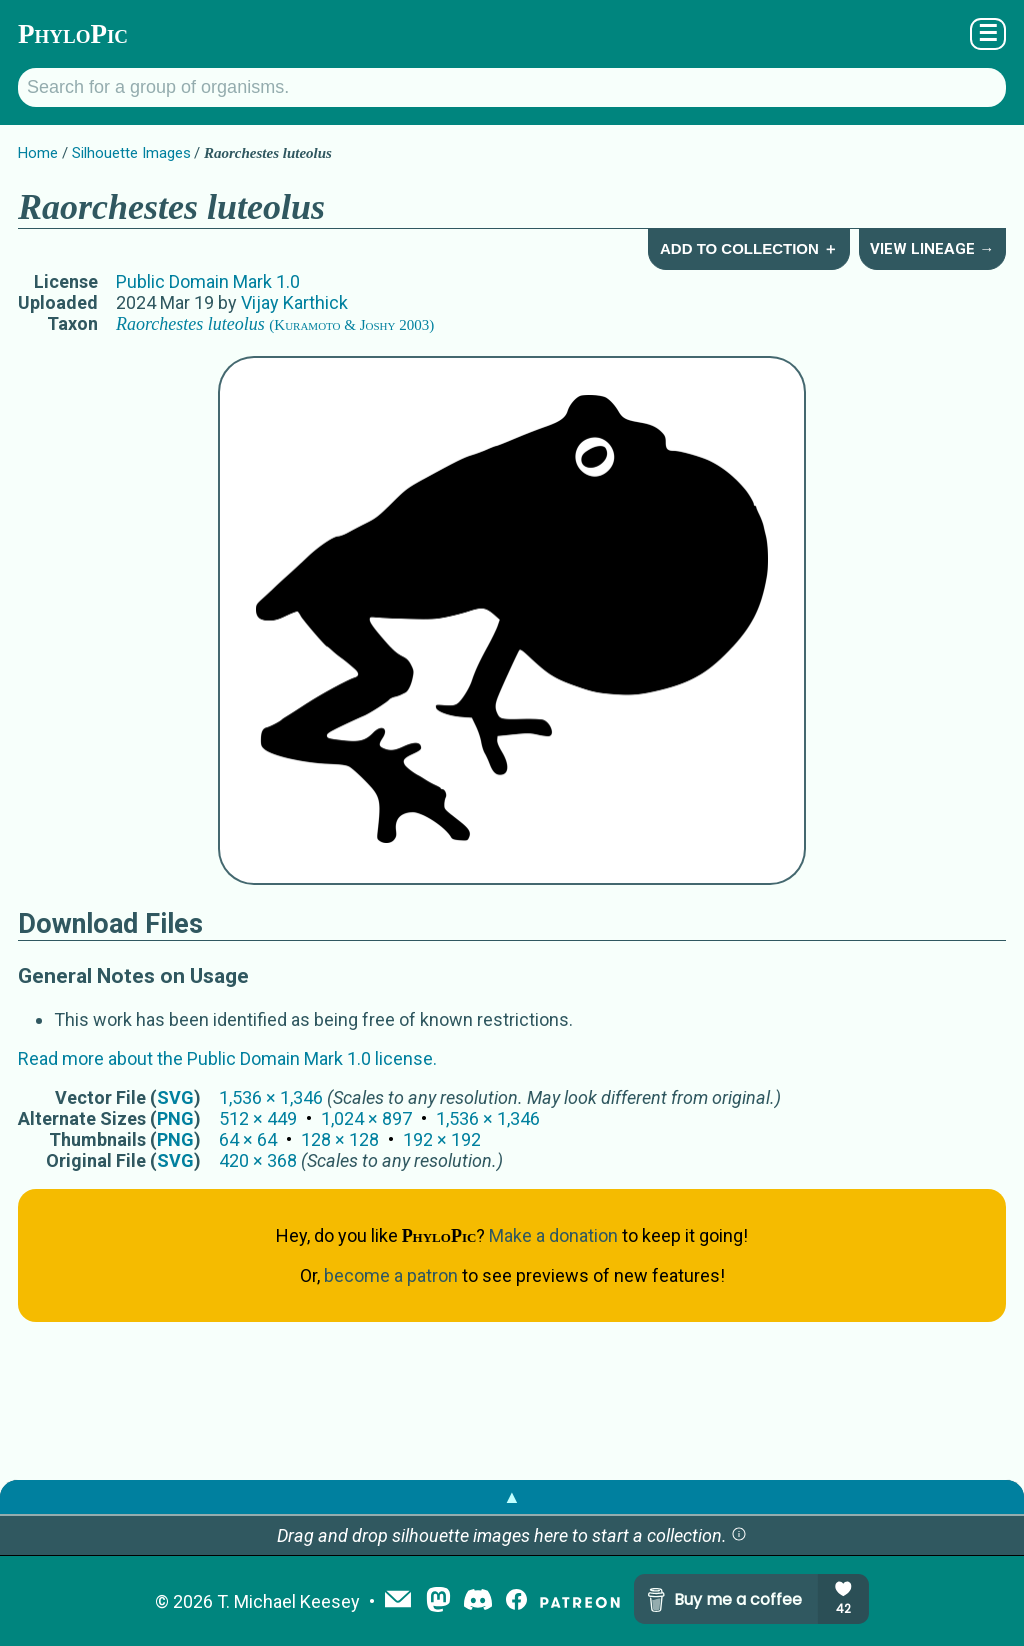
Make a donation (553, 1235)
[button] (739, 1535)
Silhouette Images (131, 153)
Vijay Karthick (294, 302)
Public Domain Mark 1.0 (208, 281)
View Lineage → (932, 249)
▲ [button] (512, 1496)
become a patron (391, 1275)
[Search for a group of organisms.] (512, 87)
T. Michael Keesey (288, 1601)
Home (38, 153)
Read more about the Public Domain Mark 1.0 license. (227, 1058)
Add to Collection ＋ (749, 248)
